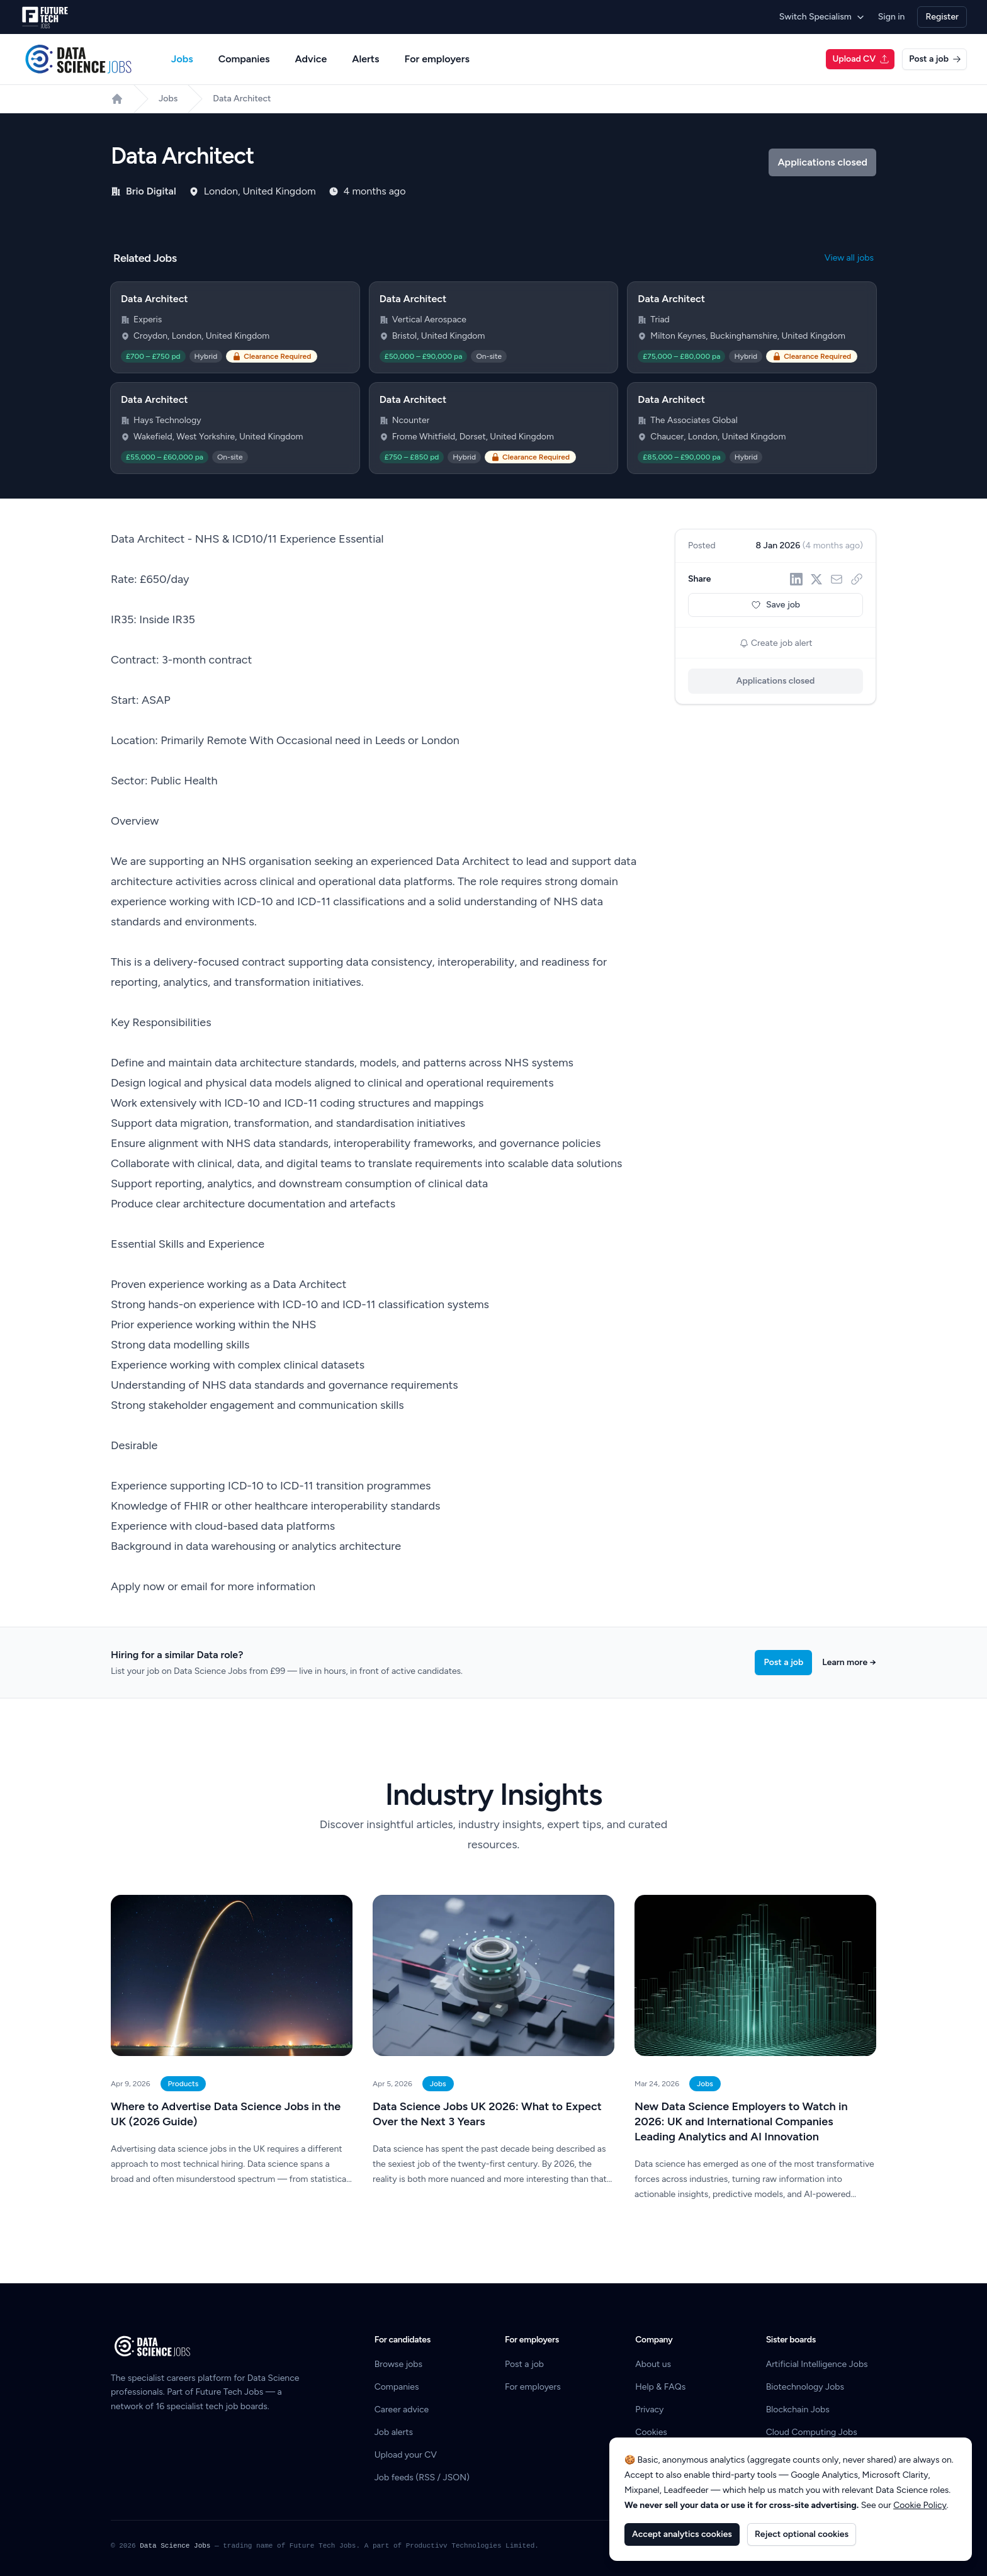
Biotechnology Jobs (805, 2386)
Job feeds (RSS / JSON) (422, 2477)
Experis (147, 319)
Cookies (651, 2432)
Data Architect (242, 98)
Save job (775, 604)
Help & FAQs (660, 2386)
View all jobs (849, 257)
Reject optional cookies (802, 2534)
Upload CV (860, 59)
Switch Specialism (822, 16)
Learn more (849, 1662)
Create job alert (776, 643)
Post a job (935, 59)
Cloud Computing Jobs (811, 2432)
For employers (437, 59)
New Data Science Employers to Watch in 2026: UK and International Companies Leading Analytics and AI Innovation (741, 2121)
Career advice (402, 2409)
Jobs (182, 59)
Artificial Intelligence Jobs (817, 2364)
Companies (244, 59)
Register (942, 16)
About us (653, 2364)
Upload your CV (406, 2454)
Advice (311, 59)
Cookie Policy (920, 2505)
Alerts (365, 59)
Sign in (891, 16)
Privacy (649, 2409)
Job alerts (394, 2432)
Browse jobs (398, 2364)
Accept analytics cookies (682, 2534)
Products (183, 2083)
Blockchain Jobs (798, 2409)
